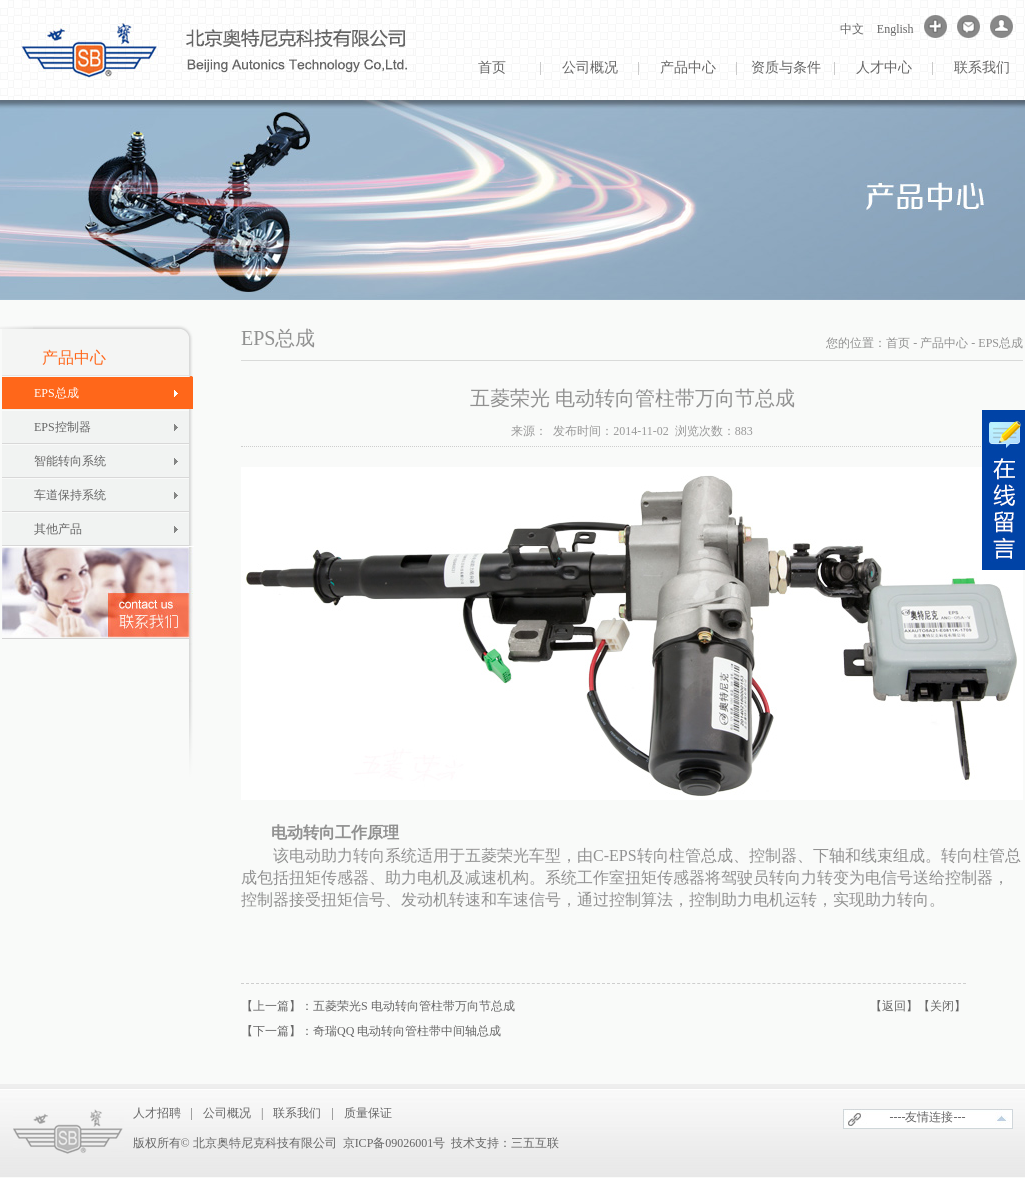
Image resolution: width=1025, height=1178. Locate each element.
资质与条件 (786, 67)
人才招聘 (157, 1113)
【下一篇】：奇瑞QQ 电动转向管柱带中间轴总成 (371, 1031)
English (895, 29)
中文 (852, 29)
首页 (492, 67)
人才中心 (884, 67)
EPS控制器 (62, 427)
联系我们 (297, 1113)
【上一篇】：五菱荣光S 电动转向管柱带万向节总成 (378, 1006)
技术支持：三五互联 (505, 1143)
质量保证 (368, 1113)
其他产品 (58, 529)
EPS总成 (56, 393)
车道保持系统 (70, 495)
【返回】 (894, 1006)
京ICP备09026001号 (394, 1143)
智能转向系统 (70, 461)
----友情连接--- (928, 1117)
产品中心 (688, 67)
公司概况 (590, 67)
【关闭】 (942, 1006)
